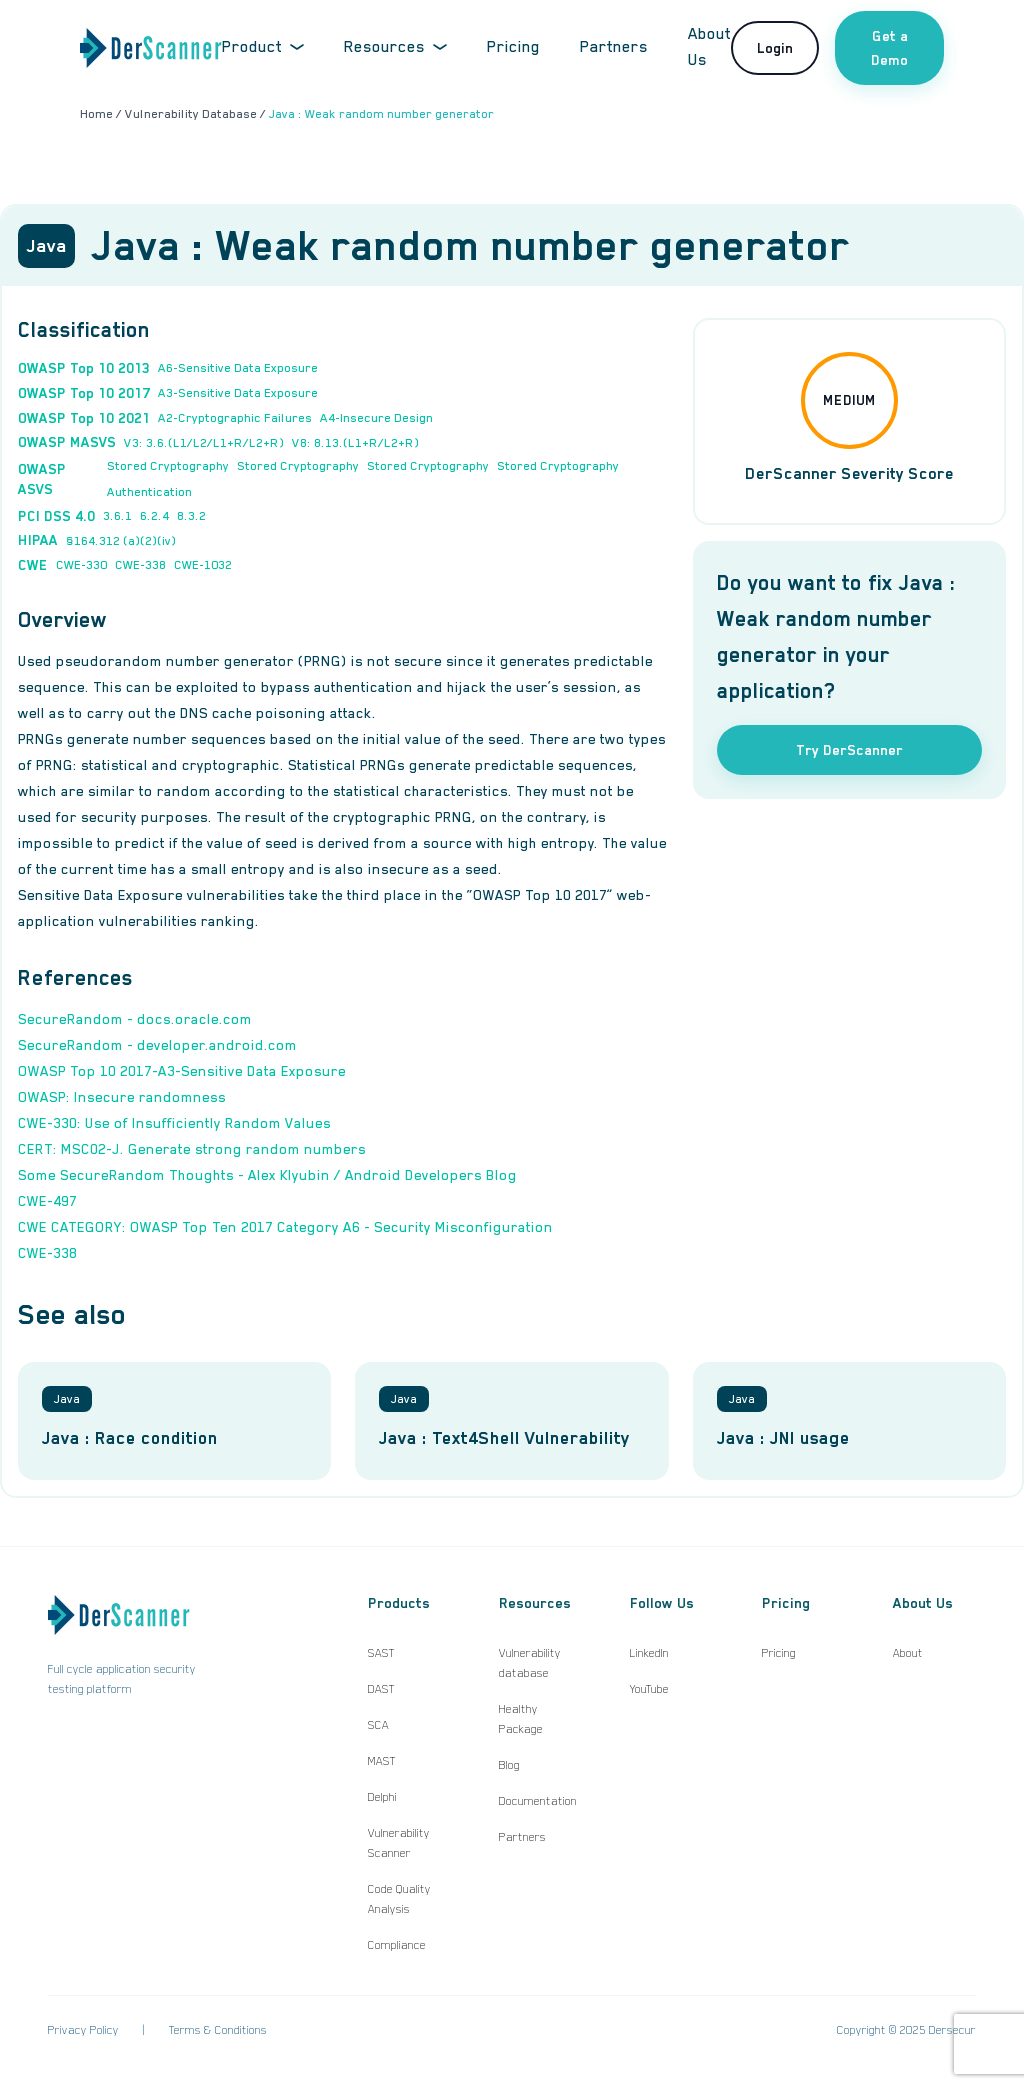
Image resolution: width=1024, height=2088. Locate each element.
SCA (378, 1725)
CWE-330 (81, 565)
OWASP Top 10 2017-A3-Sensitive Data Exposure (182, 1071)
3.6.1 (117, 516)
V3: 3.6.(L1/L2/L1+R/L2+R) (204, 443)
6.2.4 (154, 516)
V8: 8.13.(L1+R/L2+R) (355, 443)
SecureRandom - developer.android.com (157, 1045)
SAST (381, 1653)
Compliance (397, 1945)
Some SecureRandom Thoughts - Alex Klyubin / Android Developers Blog (267, 1175)
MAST (382, 1761)
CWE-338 (140, 565)
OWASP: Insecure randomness (122, 1097)
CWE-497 (47, 1201)
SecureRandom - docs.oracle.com (135, 1019)
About (908, 1653)
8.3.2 (191, 516)
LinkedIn (649, 1653)
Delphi (382, 1797)
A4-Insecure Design (376, 418)
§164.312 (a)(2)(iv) (121, 541)
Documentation (538, 1801)
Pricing (513, 47)
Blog (509, 1765)
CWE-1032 (203, 565)
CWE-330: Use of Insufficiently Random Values (174, 1123)
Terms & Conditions (218, 2030)
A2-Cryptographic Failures (235, 418)
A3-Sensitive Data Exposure (238, 393)
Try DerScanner (849, 750)
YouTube (649, 1689)
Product (263, 47)
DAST (381, 1689)
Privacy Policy (83, 2030)
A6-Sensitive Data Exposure (238, 368)
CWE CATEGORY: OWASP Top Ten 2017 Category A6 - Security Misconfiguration (285, 1227)
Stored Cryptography (168, 466)
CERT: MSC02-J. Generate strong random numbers (192, 1149)
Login (775, 48)
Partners (614, 47)
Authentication (149, 492)
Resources (395, 47)
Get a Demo (889, 48)
